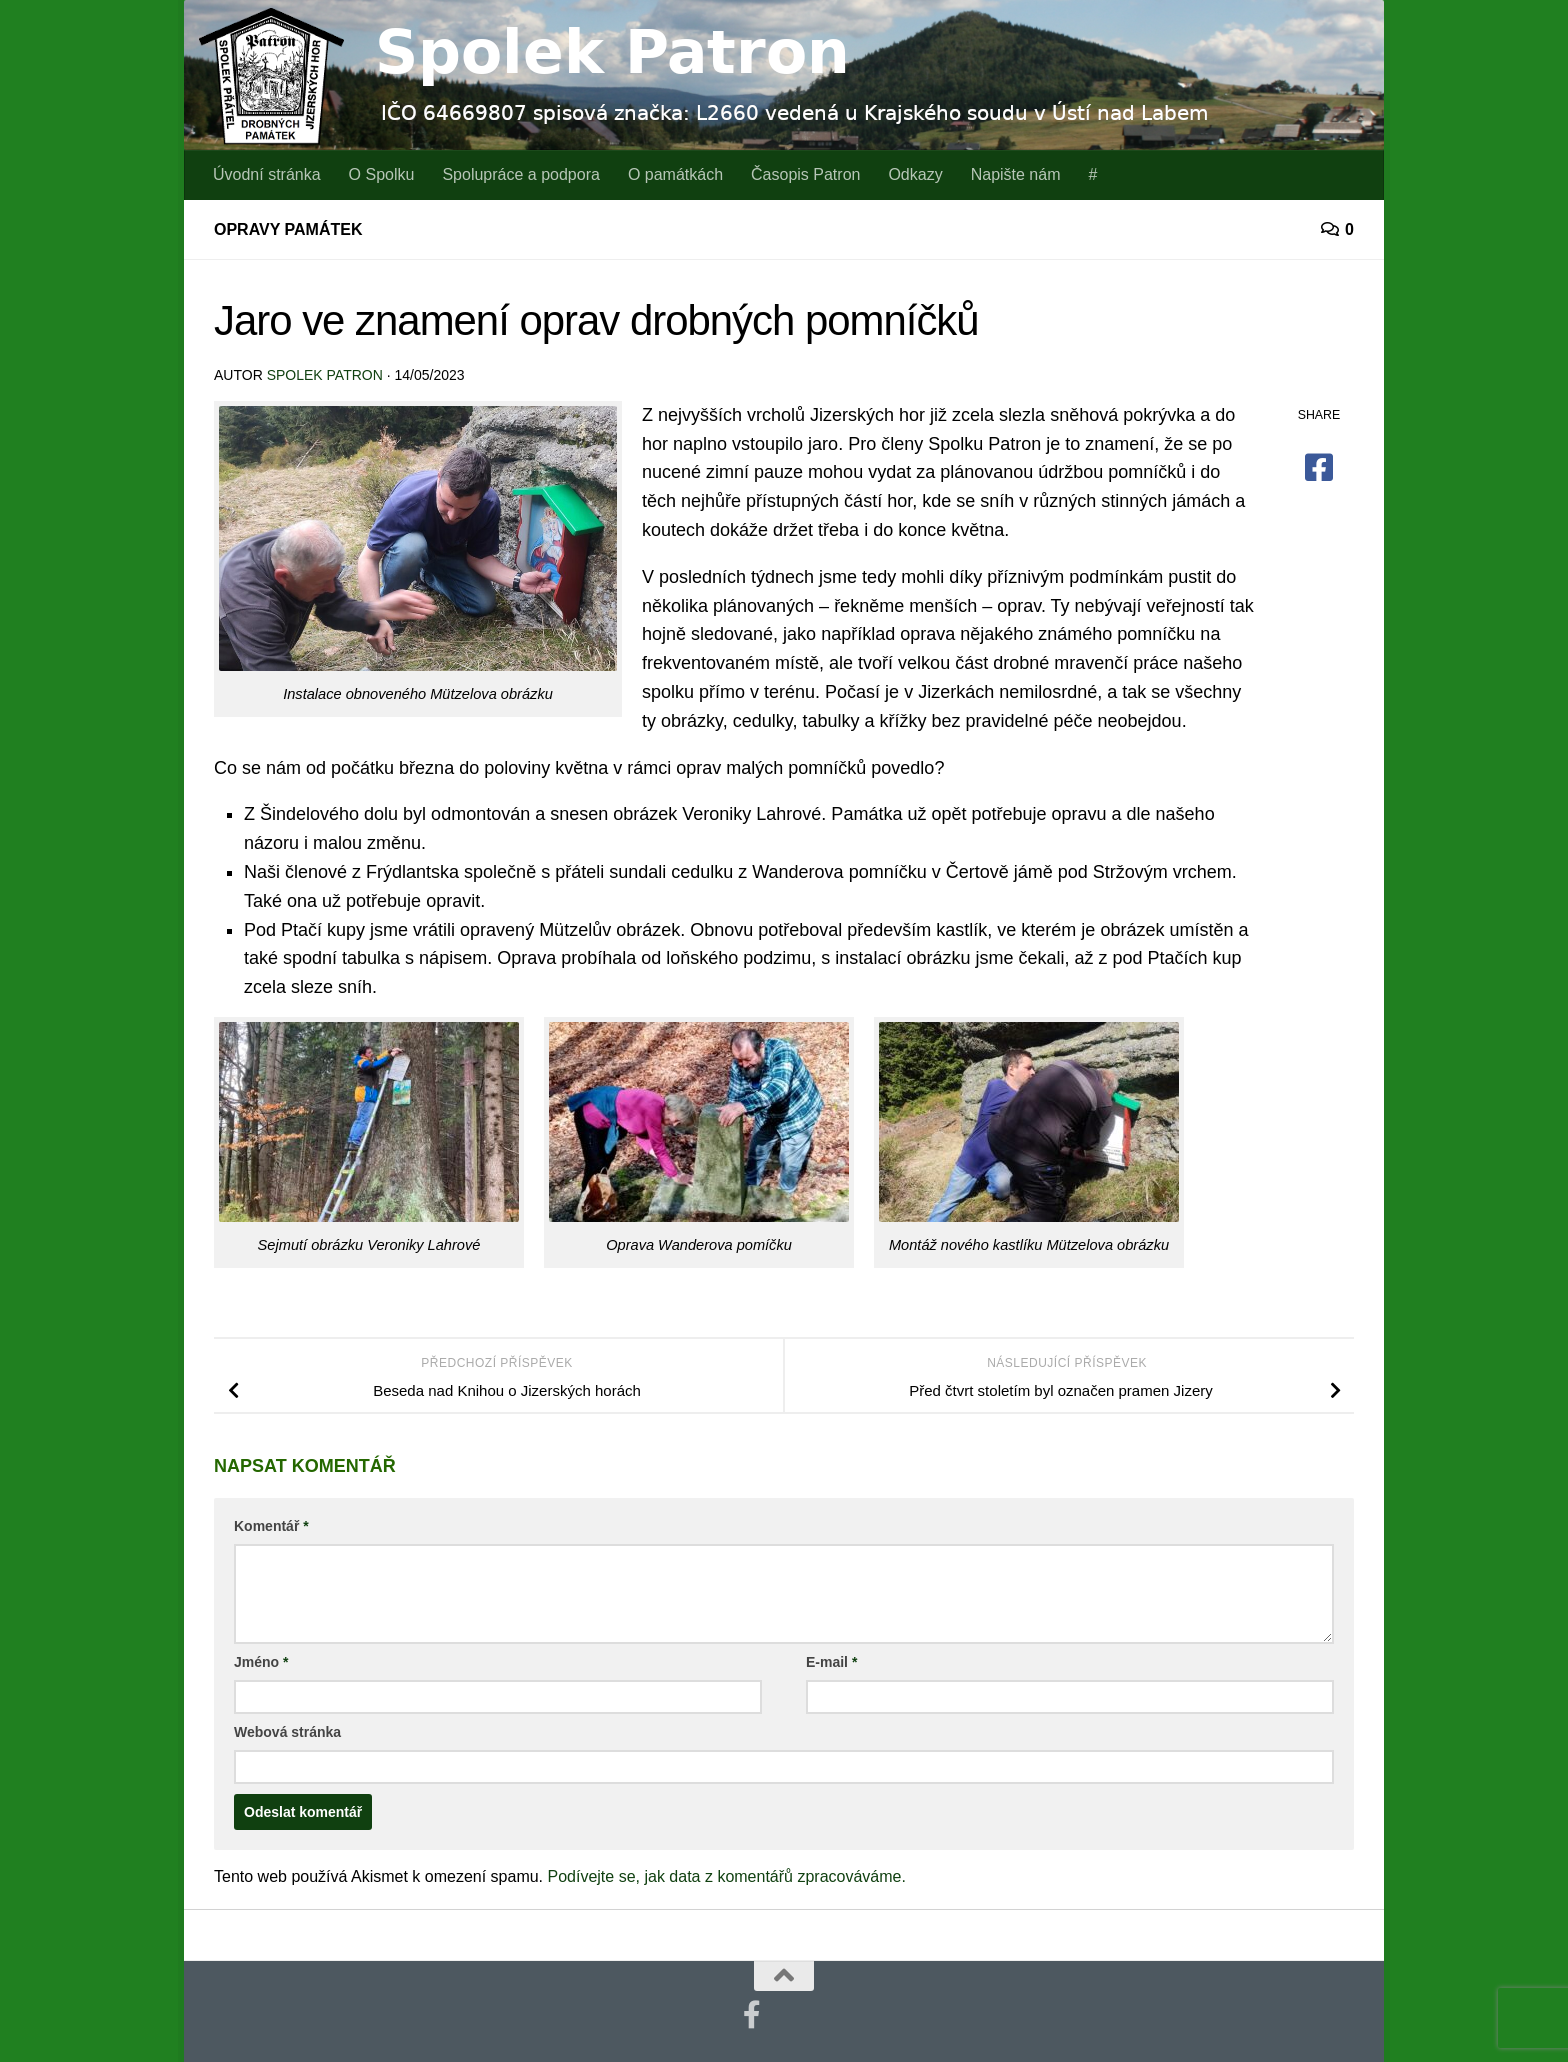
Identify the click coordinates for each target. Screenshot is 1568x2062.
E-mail (831, 1662)
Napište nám (1016, 174)
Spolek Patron (325, 375)
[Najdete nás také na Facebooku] (752, 2015)
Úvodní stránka (267, 174)
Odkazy (915, 174)
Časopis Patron (805, 174)
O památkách (675, 174)
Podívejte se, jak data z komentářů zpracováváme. (727, 1876)
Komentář (271, 1526)
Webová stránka (287, 1732)
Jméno (261, 1662)
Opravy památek (288, 229)
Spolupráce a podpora (520, 174)
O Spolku (382, 174)
